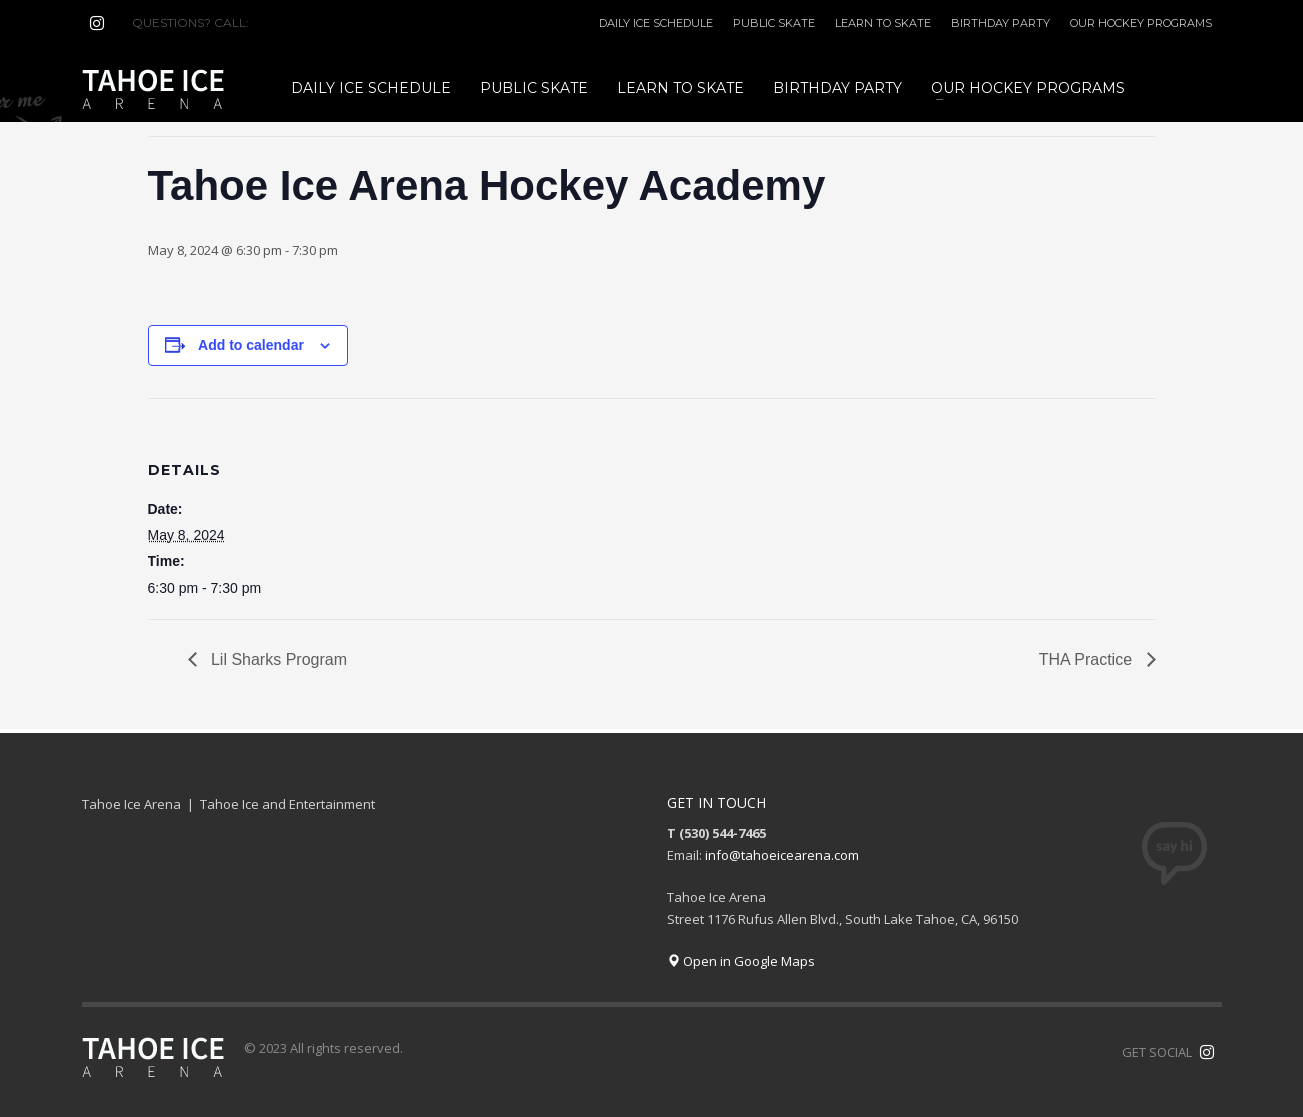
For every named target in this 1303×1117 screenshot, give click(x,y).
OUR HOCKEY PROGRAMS (1141, 23)
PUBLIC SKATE (774, 23)
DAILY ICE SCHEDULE (656, 23)
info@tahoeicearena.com (782, 855)
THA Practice (1088, 659)
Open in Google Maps (741, 961)
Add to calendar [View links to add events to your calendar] (251, 345)
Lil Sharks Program (277, 659)
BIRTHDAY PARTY (1000, 23)
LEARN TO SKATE (883, 23)
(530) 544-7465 (300, 22)
